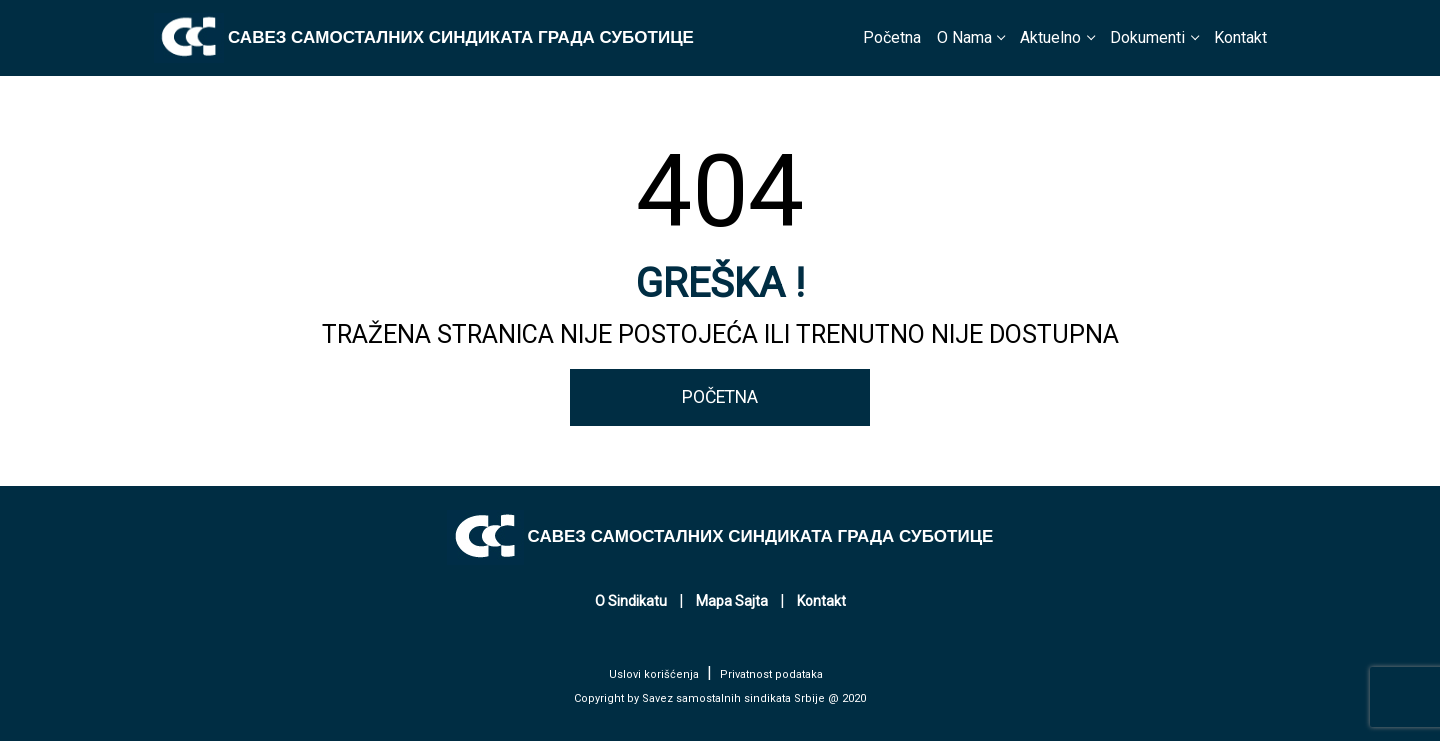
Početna (892, 37)
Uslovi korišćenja (654, 674)
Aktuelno (1050, 37)
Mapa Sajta (732, 601)
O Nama (964, 37)
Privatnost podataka (771, 674)
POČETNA (720, 397)
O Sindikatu (631, 601)
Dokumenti (1147, 37)
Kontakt (1240, 37)
